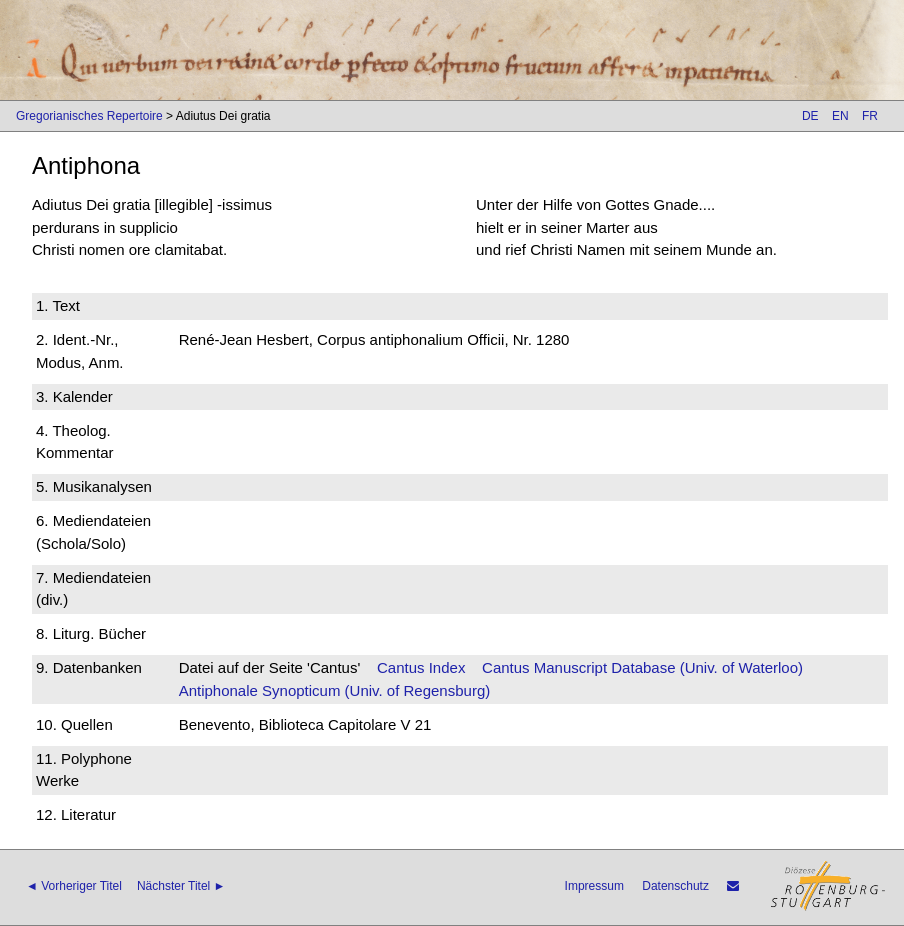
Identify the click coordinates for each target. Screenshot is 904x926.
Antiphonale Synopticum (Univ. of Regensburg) (335, 690)
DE (810, 116)
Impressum (594, 886)
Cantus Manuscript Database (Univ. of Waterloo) (642, 667)
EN (840, 116)
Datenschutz (675, 886)
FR (870, 116)
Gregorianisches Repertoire (89, 116)
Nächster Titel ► (181, 886)
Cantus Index (421, 667)
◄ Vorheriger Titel (74, 886)
